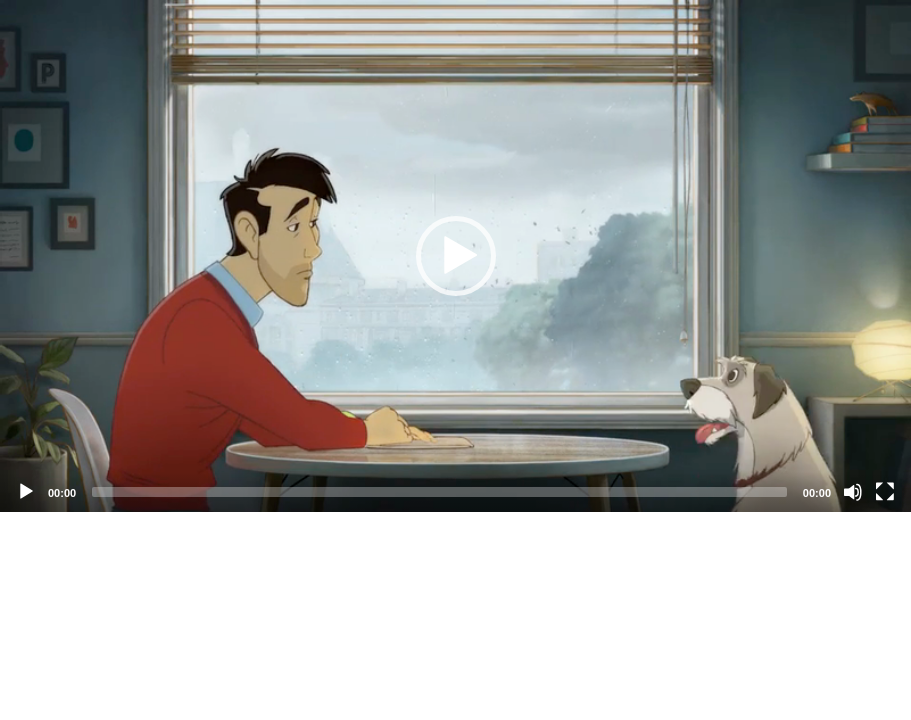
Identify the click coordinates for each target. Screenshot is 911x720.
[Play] (26, 492)
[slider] (439, 492)
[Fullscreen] (885, 492)
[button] (456, 256)
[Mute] (853, 492)
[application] (455, 256)
